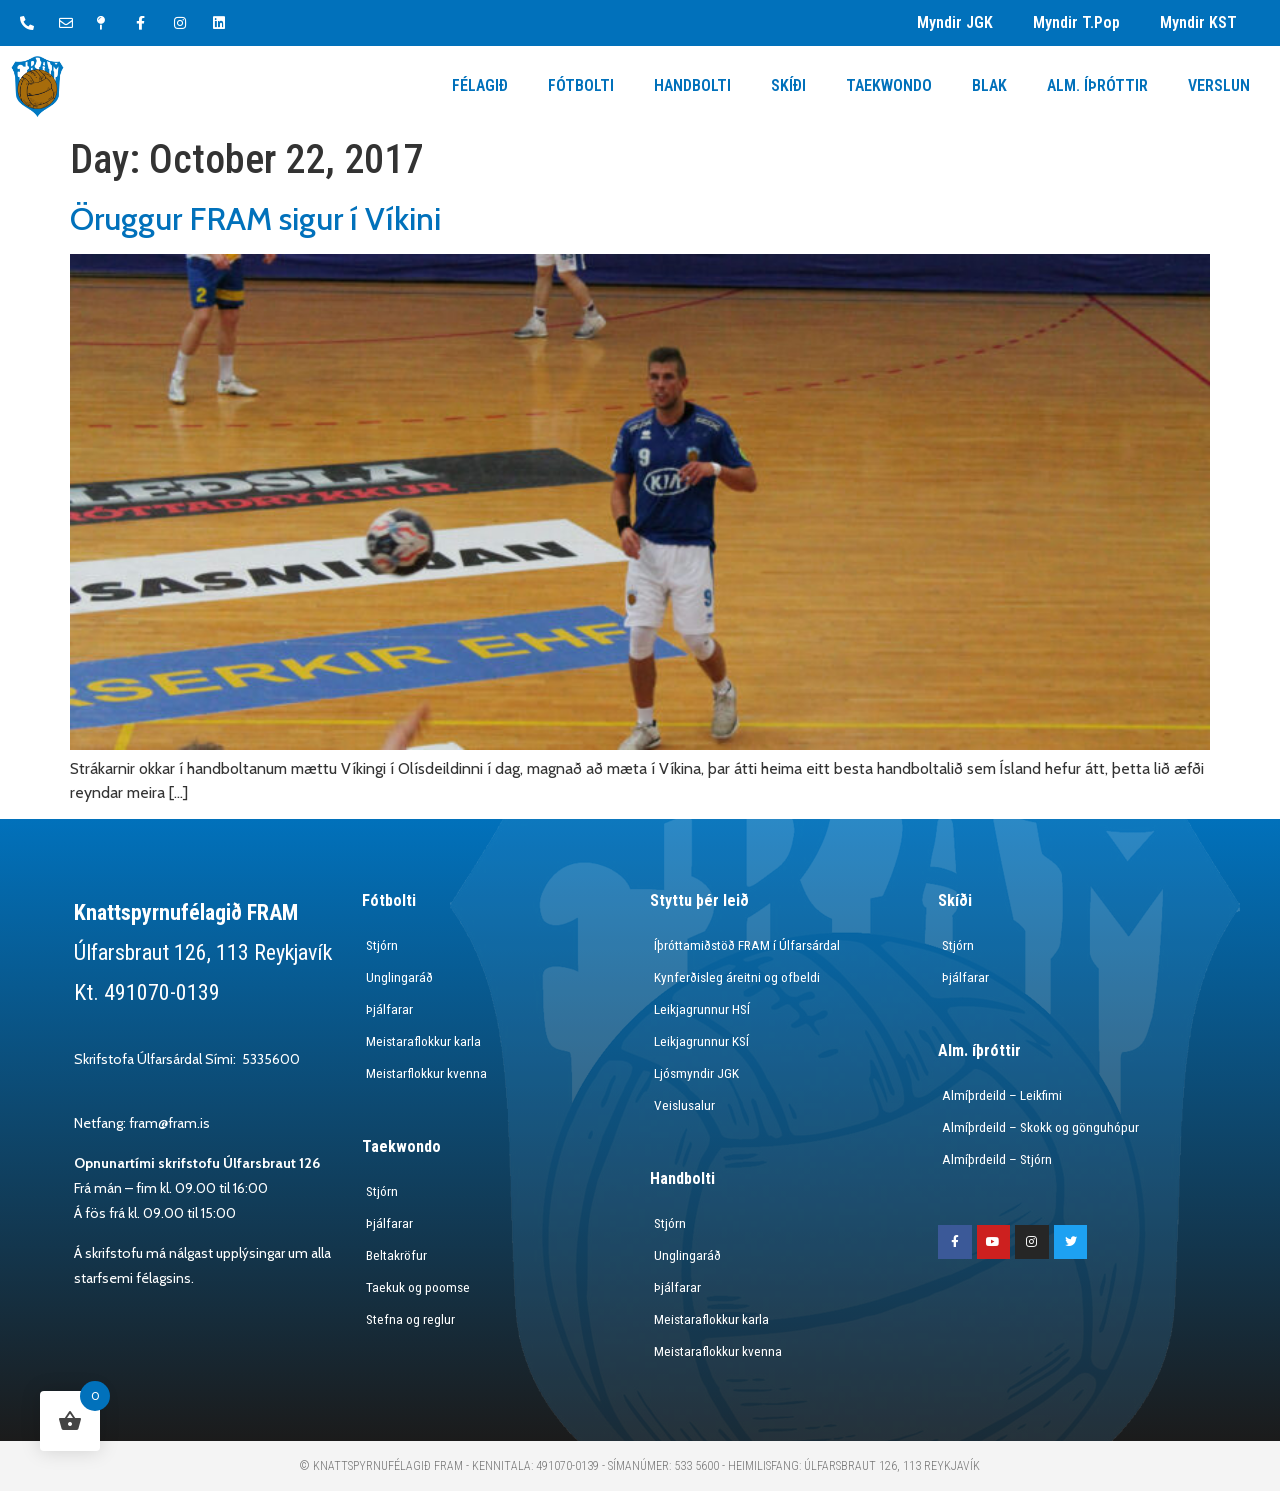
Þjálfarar (385, 1009)
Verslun (1219, 85)
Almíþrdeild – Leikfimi (998, 1095)
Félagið (480, 85)
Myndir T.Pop (1076, 22)
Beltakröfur (393, 1255)
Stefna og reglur (407, 1319)
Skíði (788, 85)
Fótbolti (581, 85)
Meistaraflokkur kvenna (715, 1351)
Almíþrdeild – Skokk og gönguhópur (1039, 1127)
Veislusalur (681, 1105)
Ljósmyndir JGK (693, 1073)
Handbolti (692, 85)
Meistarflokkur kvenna (423, 1073)
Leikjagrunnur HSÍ (698, 1009)
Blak (989, 85)
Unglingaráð (395, 977)
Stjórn (379, 945)
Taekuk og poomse (416, 1287)
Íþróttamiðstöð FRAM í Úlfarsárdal (745, 945)
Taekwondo (889, 85)
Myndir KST (1198, 22)
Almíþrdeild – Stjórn (994, 1159)
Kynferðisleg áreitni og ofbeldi (734, 977)
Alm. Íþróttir (1097, 85)
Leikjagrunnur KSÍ (698, 1041)
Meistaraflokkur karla (420, 1041)
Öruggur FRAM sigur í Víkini (255, 218)
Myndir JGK (955, 22)
